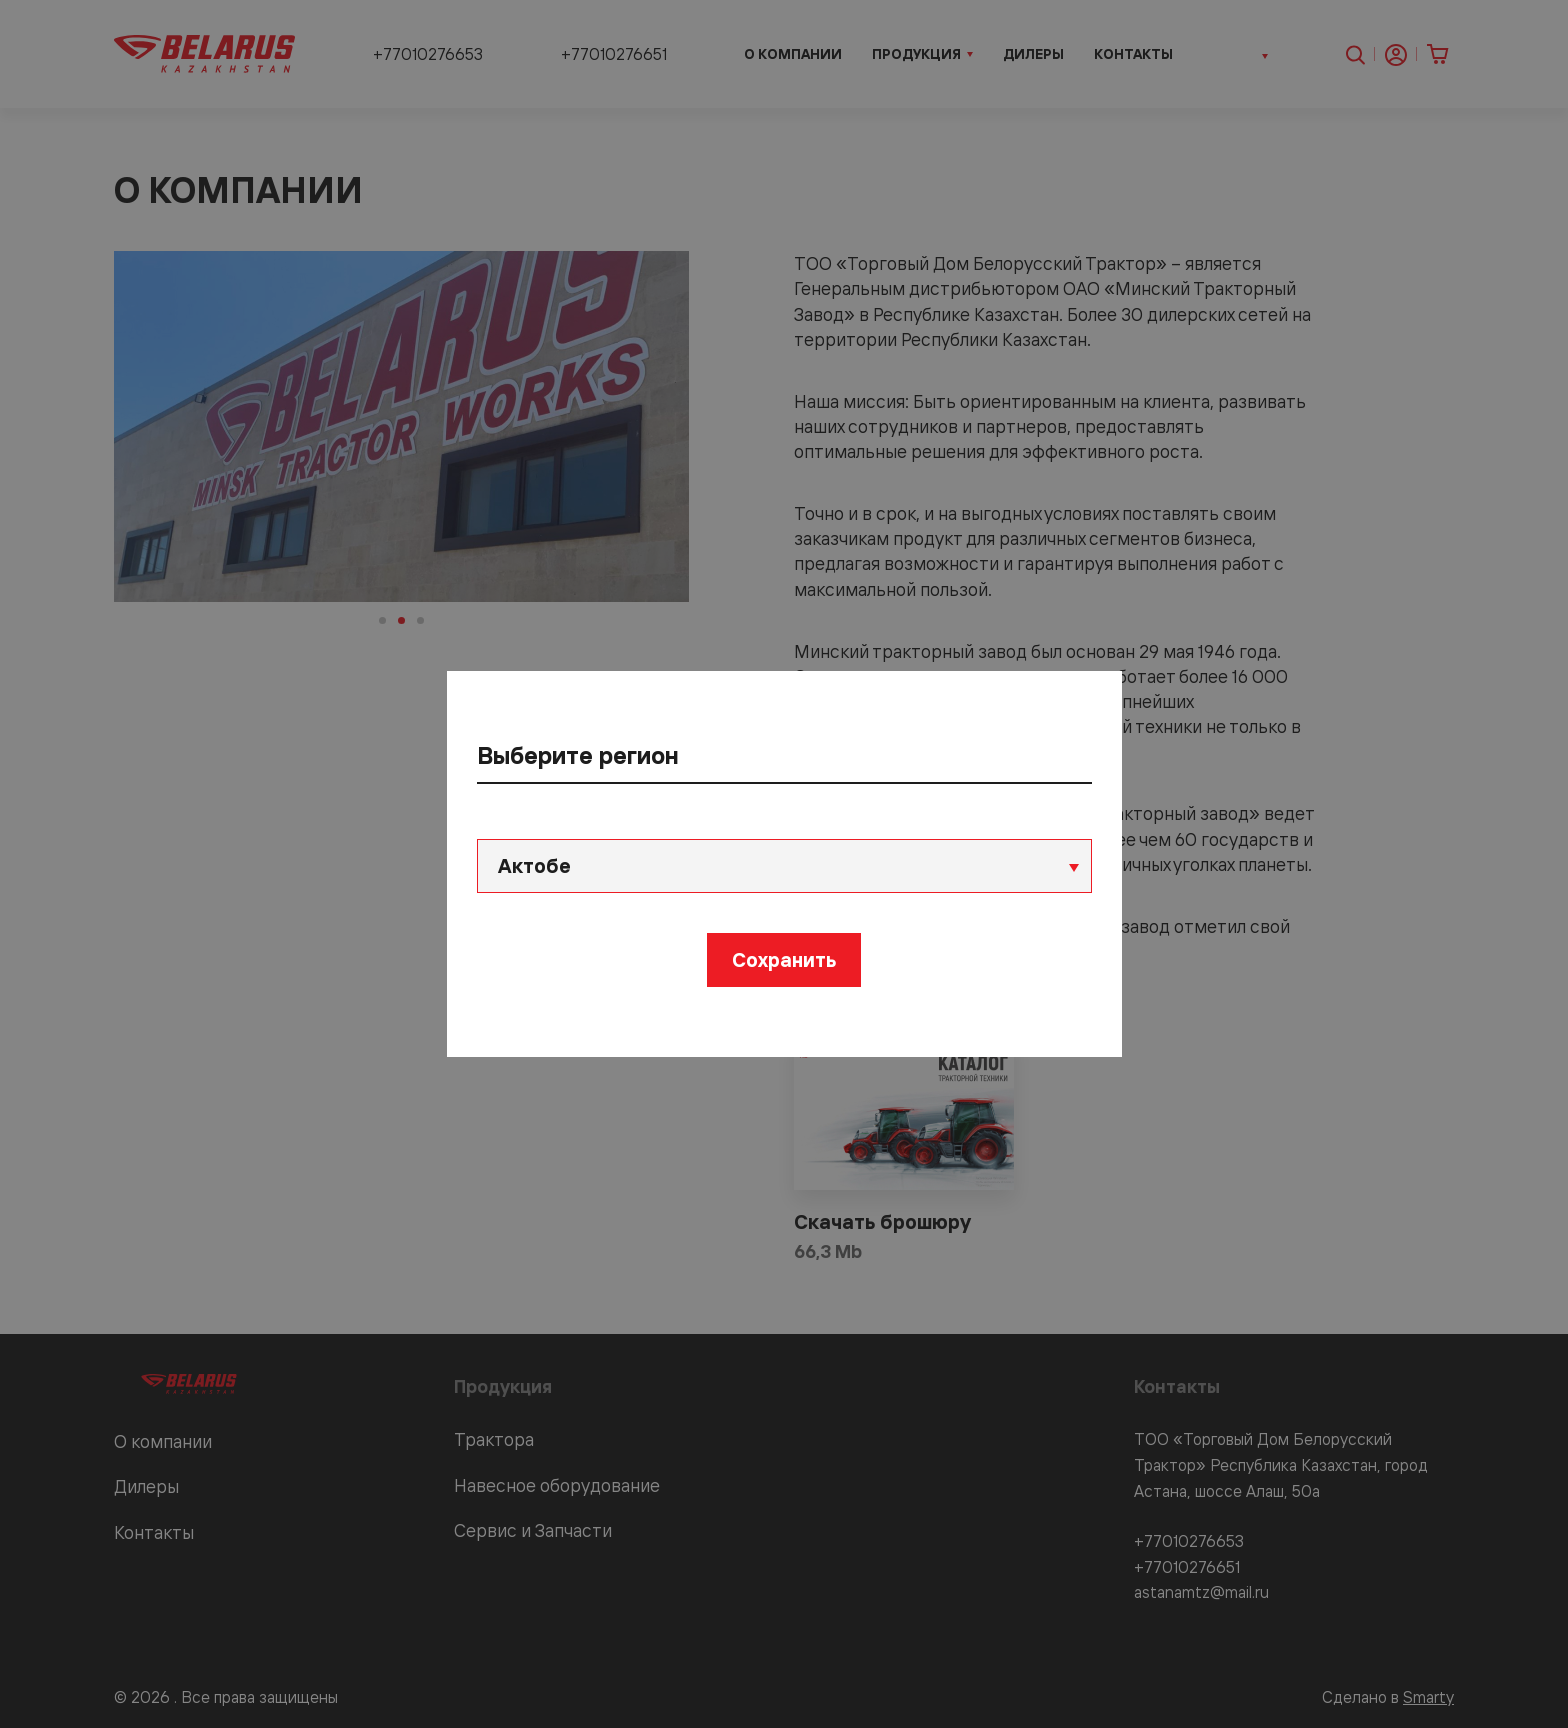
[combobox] (784, 866)
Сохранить (784, 959)
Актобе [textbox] (534, 865)
